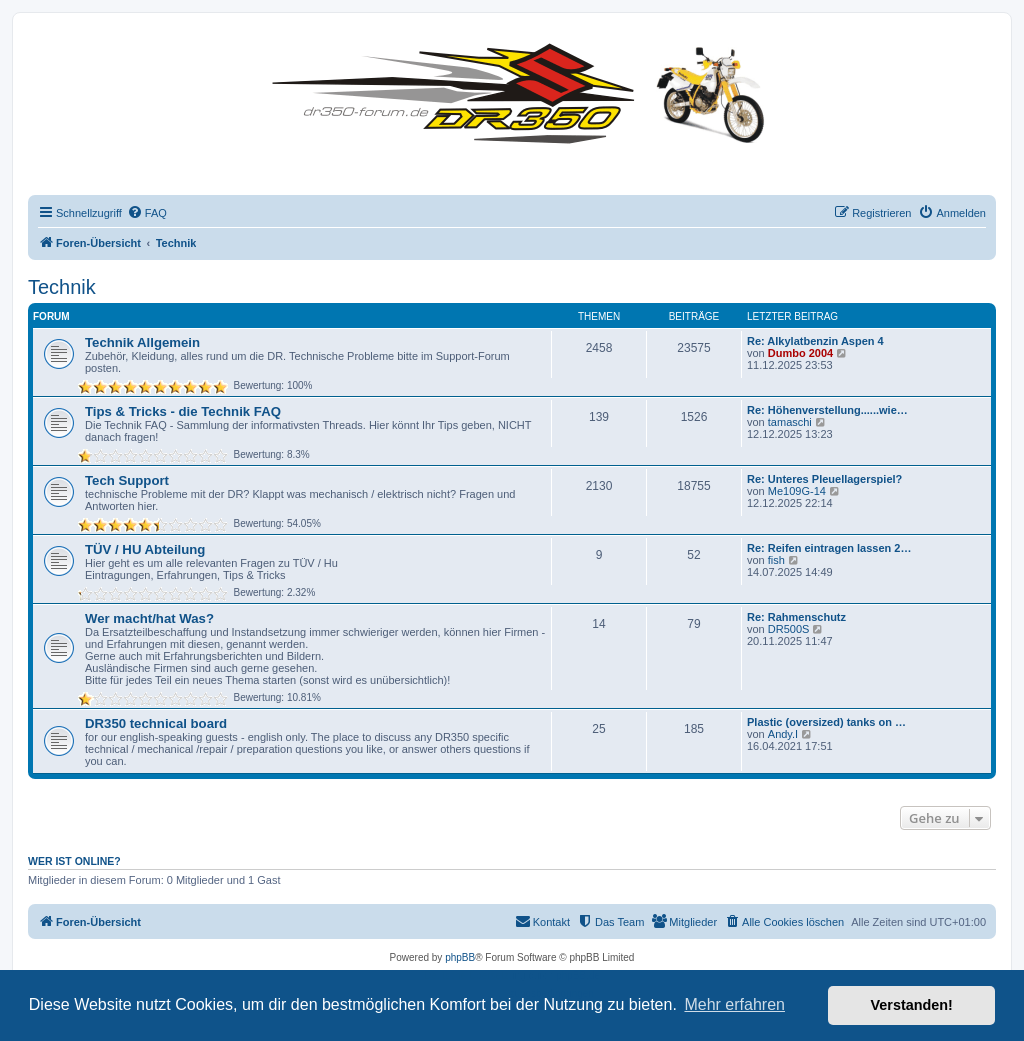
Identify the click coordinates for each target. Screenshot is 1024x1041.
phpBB (460, 957)
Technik (62, 287)
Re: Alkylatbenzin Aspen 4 (815, 341)
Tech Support (127, 480)
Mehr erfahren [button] (734, 1004)
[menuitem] (147, 213)
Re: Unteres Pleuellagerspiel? (824, 479)
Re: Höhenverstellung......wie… (827, 410)
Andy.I (783, 734)
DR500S (789, 629)
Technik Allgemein (142, 342)
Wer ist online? (74, 861)
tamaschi (790, 422)
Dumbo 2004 (800, 353)
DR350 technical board (156, 723)
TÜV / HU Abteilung (145, 549)
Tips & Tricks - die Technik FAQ (183, 411)
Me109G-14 (797, 491)
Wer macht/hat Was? (149, 618)
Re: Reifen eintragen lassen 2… (829, 548)
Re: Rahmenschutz (796, 617)
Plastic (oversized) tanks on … (826, 722)
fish (776, 560)
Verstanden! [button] (912, 1005)
